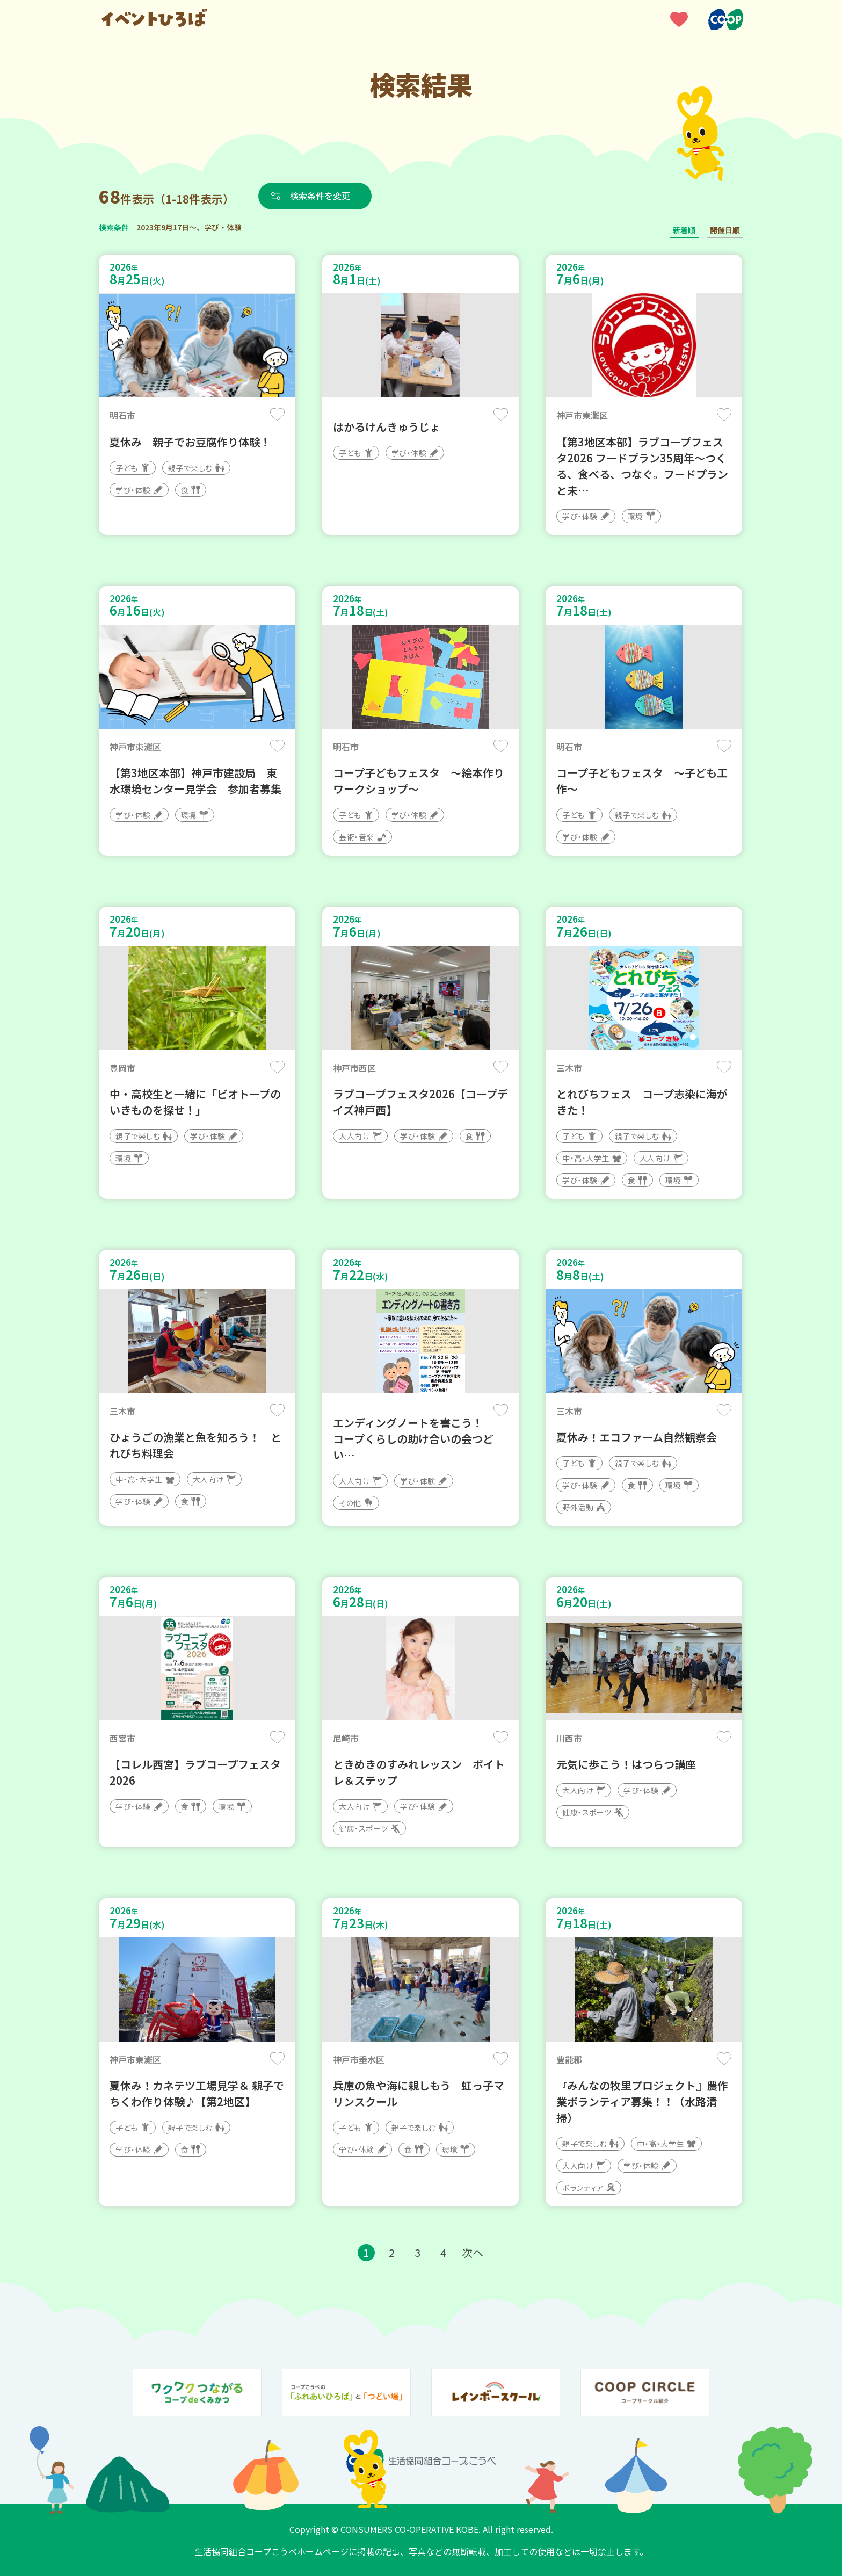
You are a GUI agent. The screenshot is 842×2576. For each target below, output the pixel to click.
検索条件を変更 (321, 195)
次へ (472, 2252)
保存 (277, 414)
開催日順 (725, 230)
